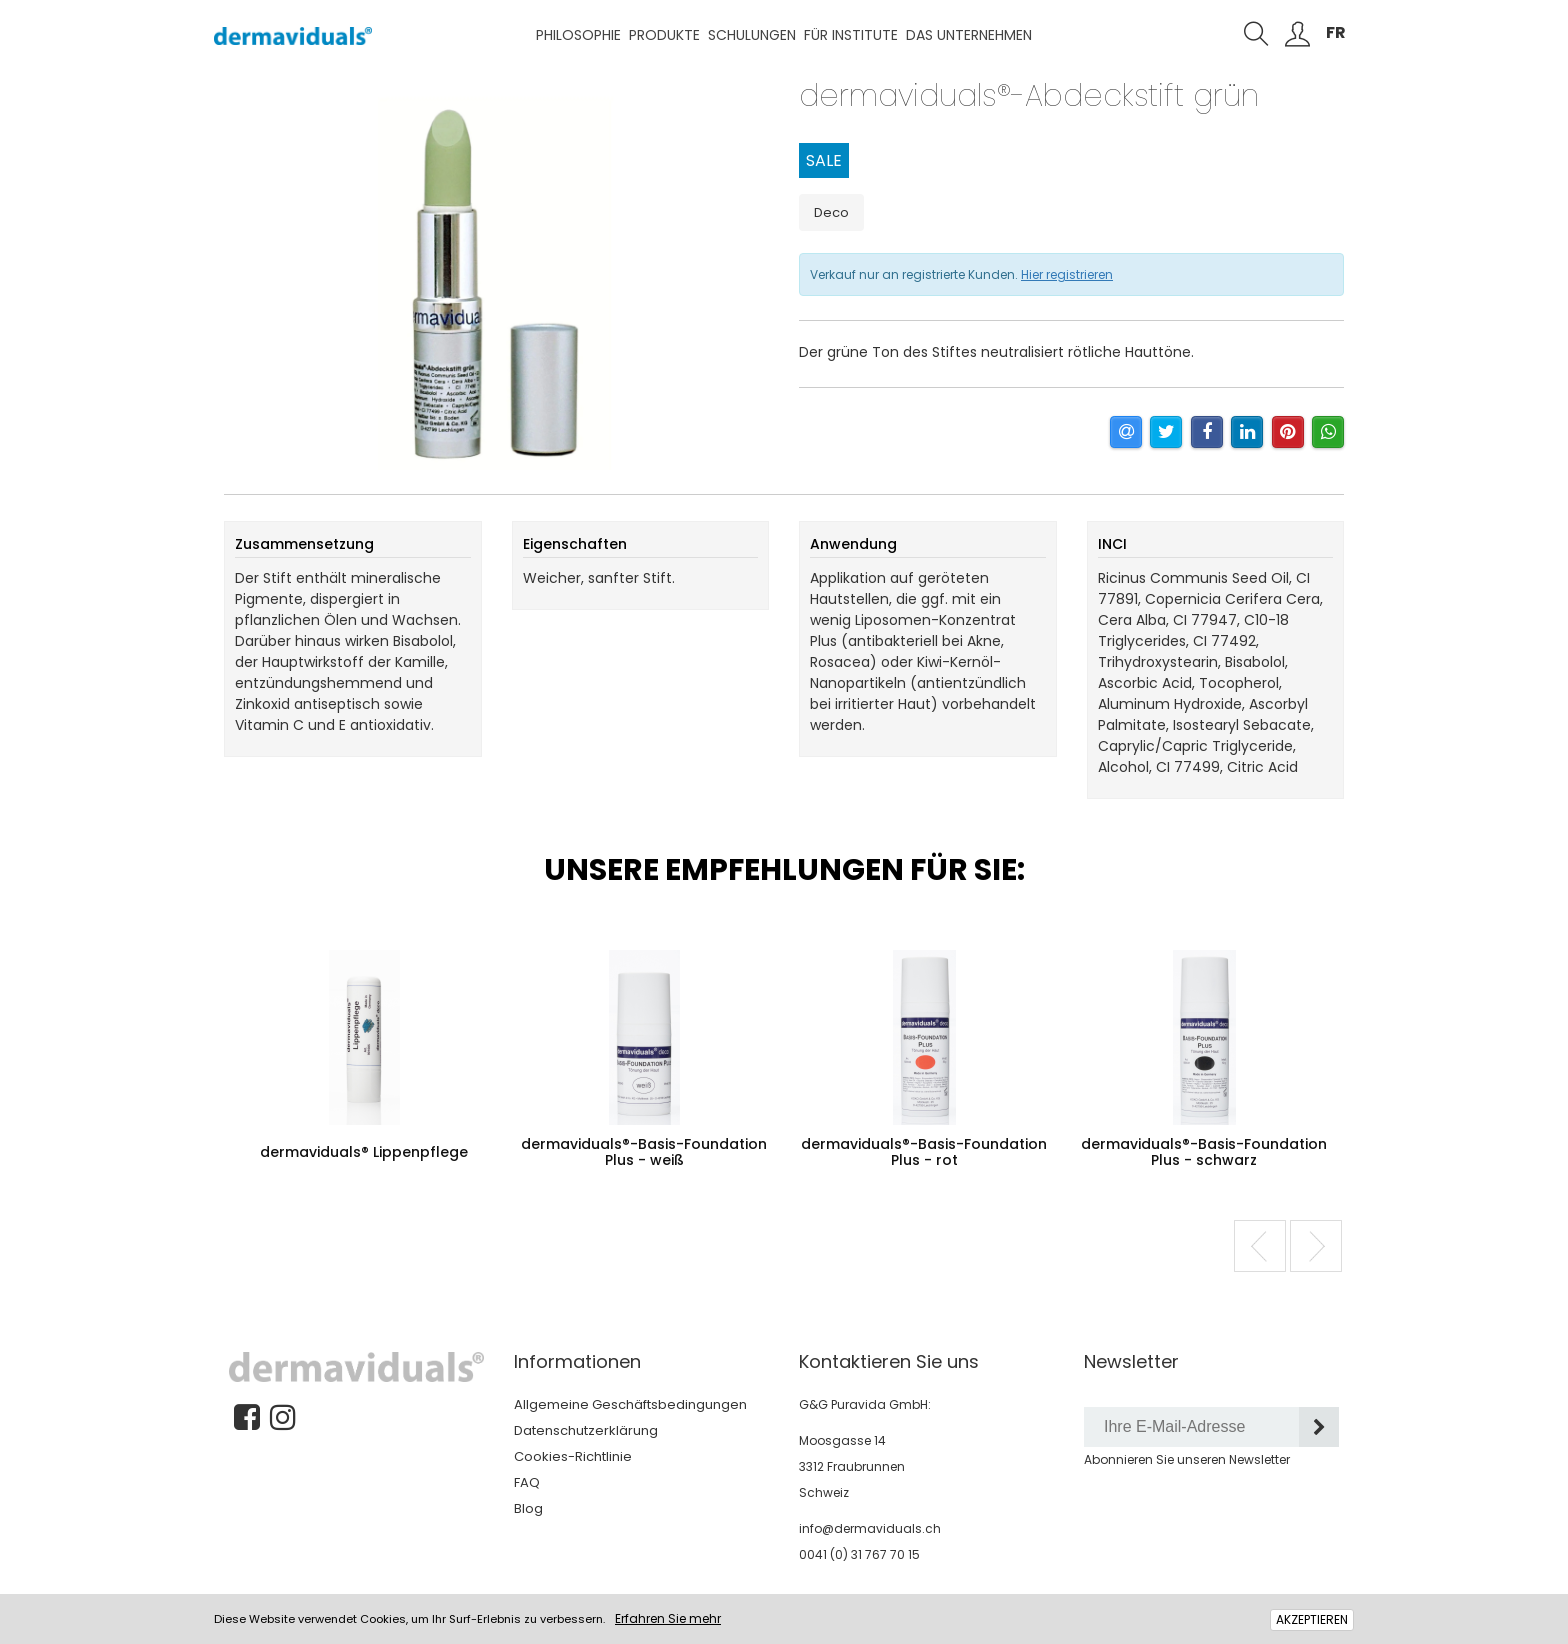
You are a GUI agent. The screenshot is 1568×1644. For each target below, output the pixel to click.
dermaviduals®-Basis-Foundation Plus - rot (924, 1152)
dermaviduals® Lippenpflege (364, 1152)
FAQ (527, 1482)
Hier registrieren (1067, 274)
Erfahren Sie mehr (668, 1618)
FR (1336, 32)
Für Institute (851, 35)
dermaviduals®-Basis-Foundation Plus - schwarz (1204, 1152)
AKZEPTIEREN (1312, 1619)
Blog (528, 1508)
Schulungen (752, 35)
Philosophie (578, 35)
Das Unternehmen (969, 35)
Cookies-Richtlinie (573, 1456)
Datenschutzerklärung (586, 1430)
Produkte (664, 35)
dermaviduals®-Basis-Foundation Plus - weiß (644, 1152)
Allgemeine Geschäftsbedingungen (630, 1404)
